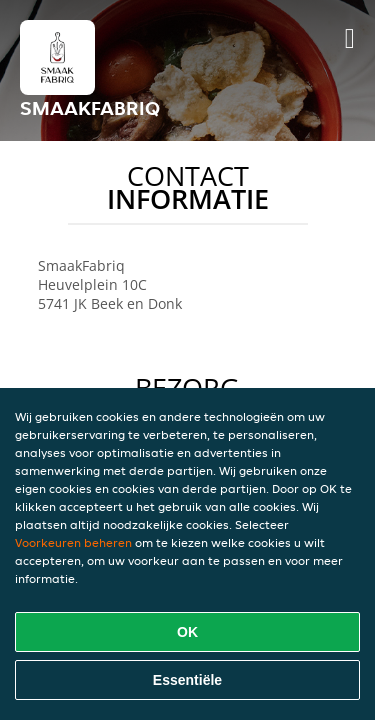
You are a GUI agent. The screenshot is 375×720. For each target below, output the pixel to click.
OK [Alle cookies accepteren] (187, 632)
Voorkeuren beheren (73, 542)
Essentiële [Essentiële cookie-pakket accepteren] (187, 680)
